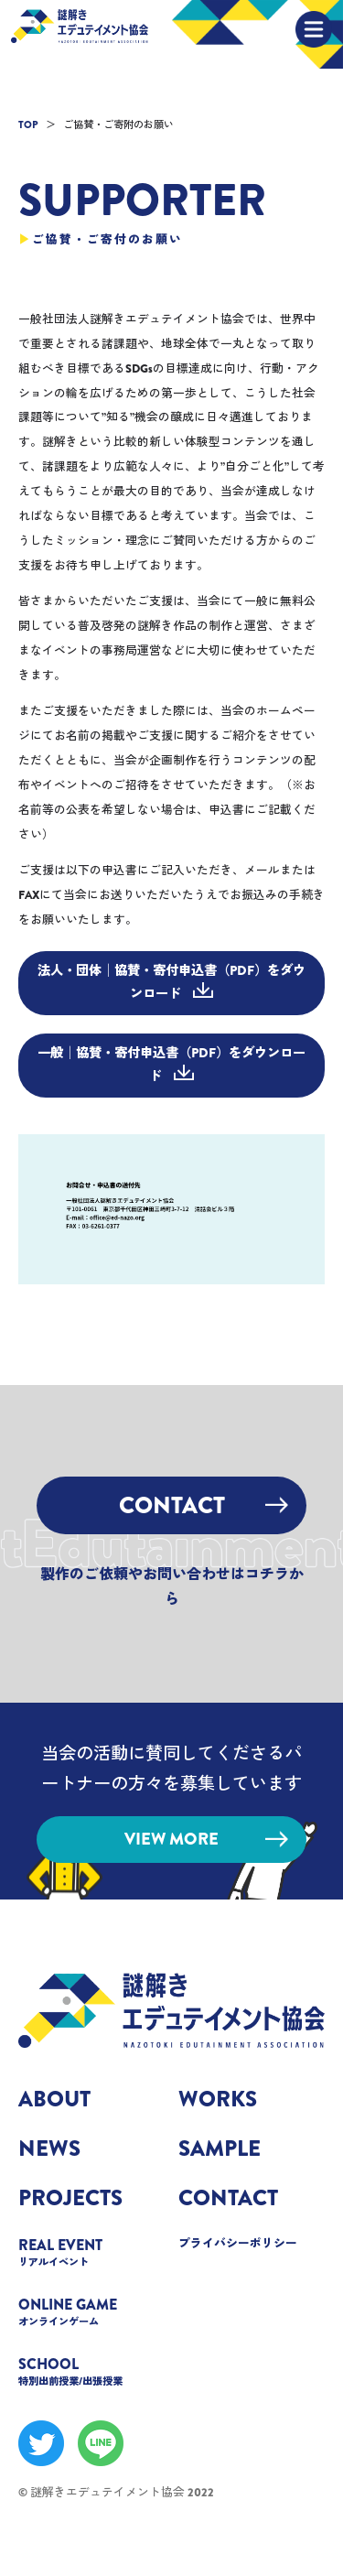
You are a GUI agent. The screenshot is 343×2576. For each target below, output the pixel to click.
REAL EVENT (91, 2251)
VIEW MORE (206, 1839)
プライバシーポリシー (237, 2243)
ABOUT (54, 2099)
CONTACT (204, 1505)
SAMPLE (219, 2148)
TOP (28, 124)
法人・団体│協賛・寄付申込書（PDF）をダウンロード (171, 982)
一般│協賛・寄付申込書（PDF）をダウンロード (171, 1065)
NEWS (49, 2148)
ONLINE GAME (91, 2311)
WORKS (217, 2099)
